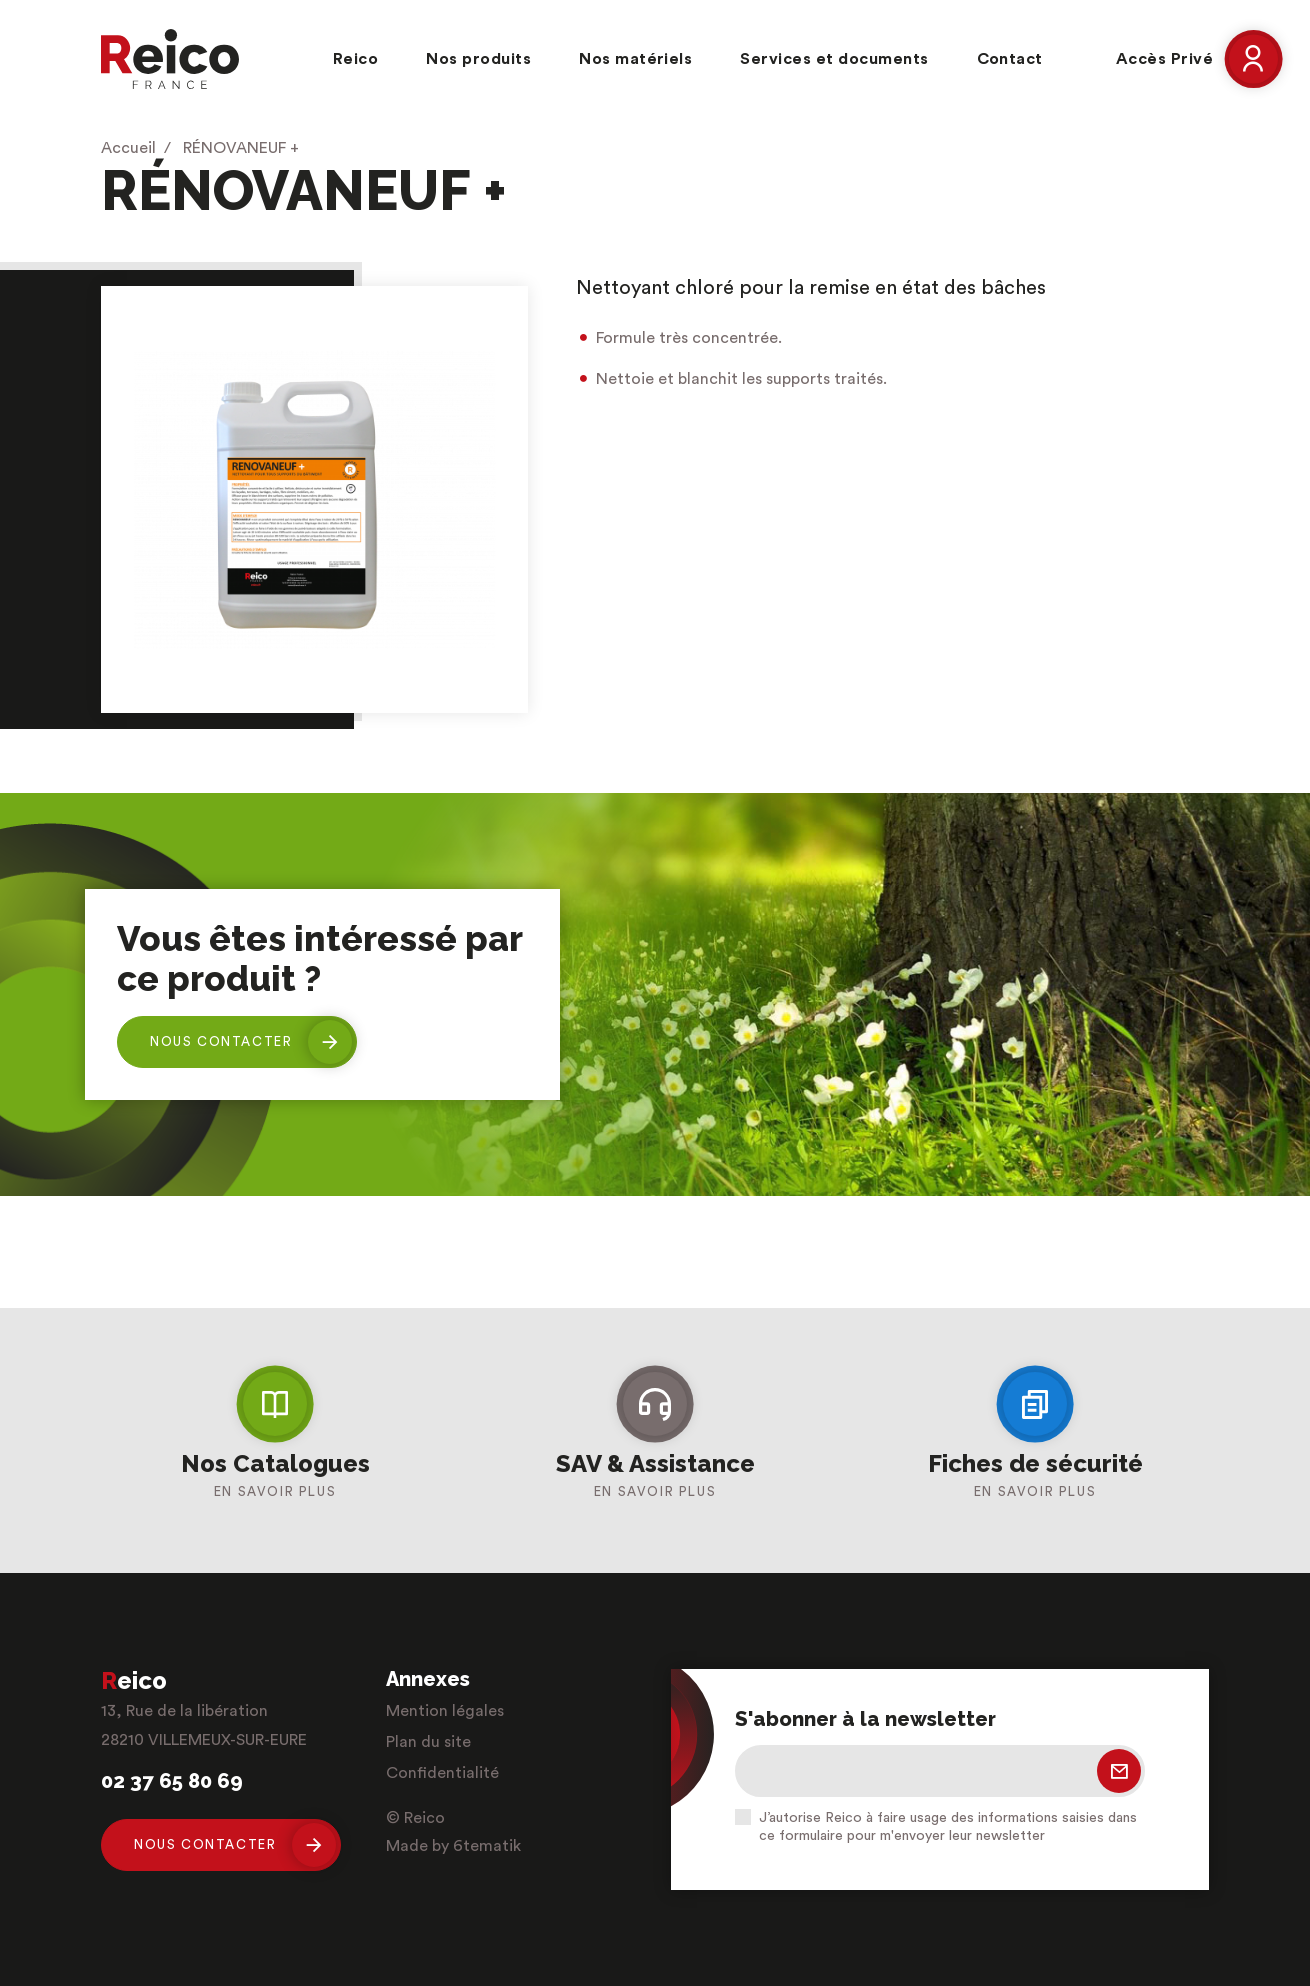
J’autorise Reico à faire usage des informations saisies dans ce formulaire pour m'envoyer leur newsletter (948, 1827)
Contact (1010, 59)
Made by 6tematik (453, 1846)
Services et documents (834, 59)
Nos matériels (635, 59)
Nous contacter (251, 1042)
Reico (355, 59)
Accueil (128, 148)
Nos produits (478, 59)
